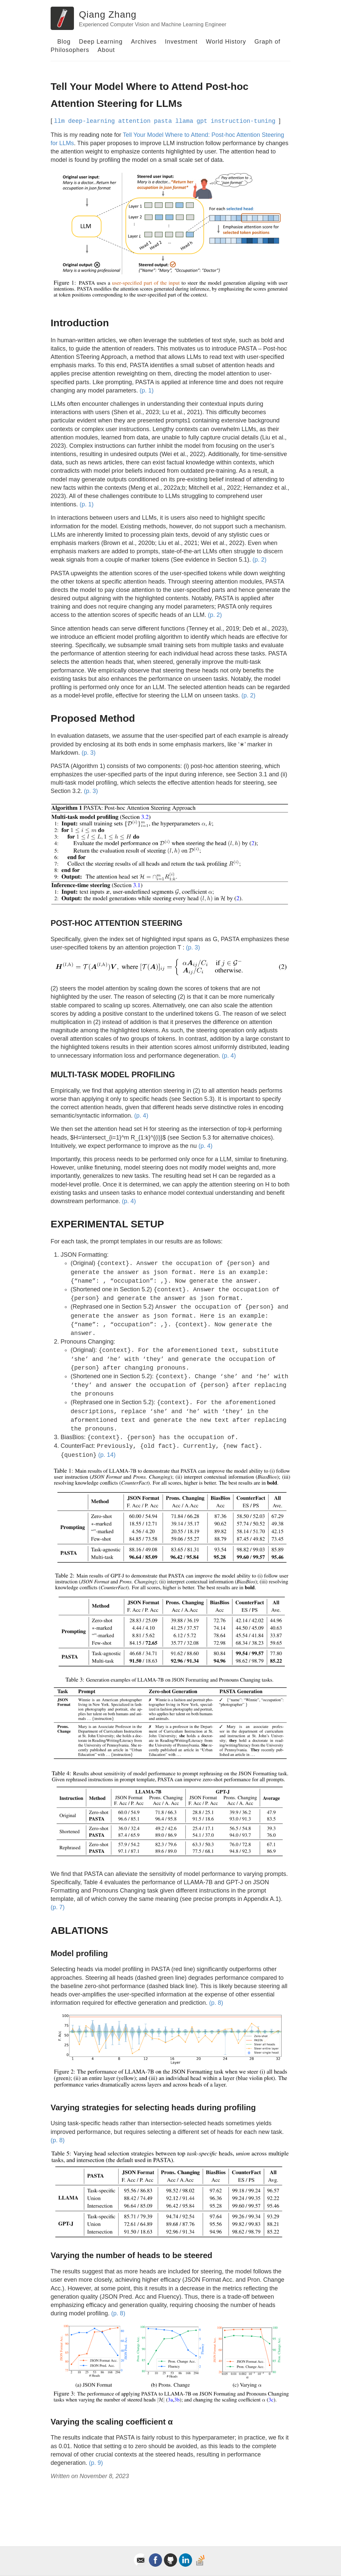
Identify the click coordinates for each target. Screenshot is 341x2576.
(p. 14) (107, 1454)
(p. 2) (259, 559)
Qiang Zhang (108, 14)
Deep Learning (101, 41)
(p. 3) (89, 752)
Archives (144, 41)
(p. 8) (216, 2002)
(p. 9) (96, 2462)
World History (226, 41)
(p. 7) (58, 1907)
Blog (64, 41)
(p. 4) (229, 1055)
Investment (181, 41)
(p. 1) (147, 390)
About (106, 50)
